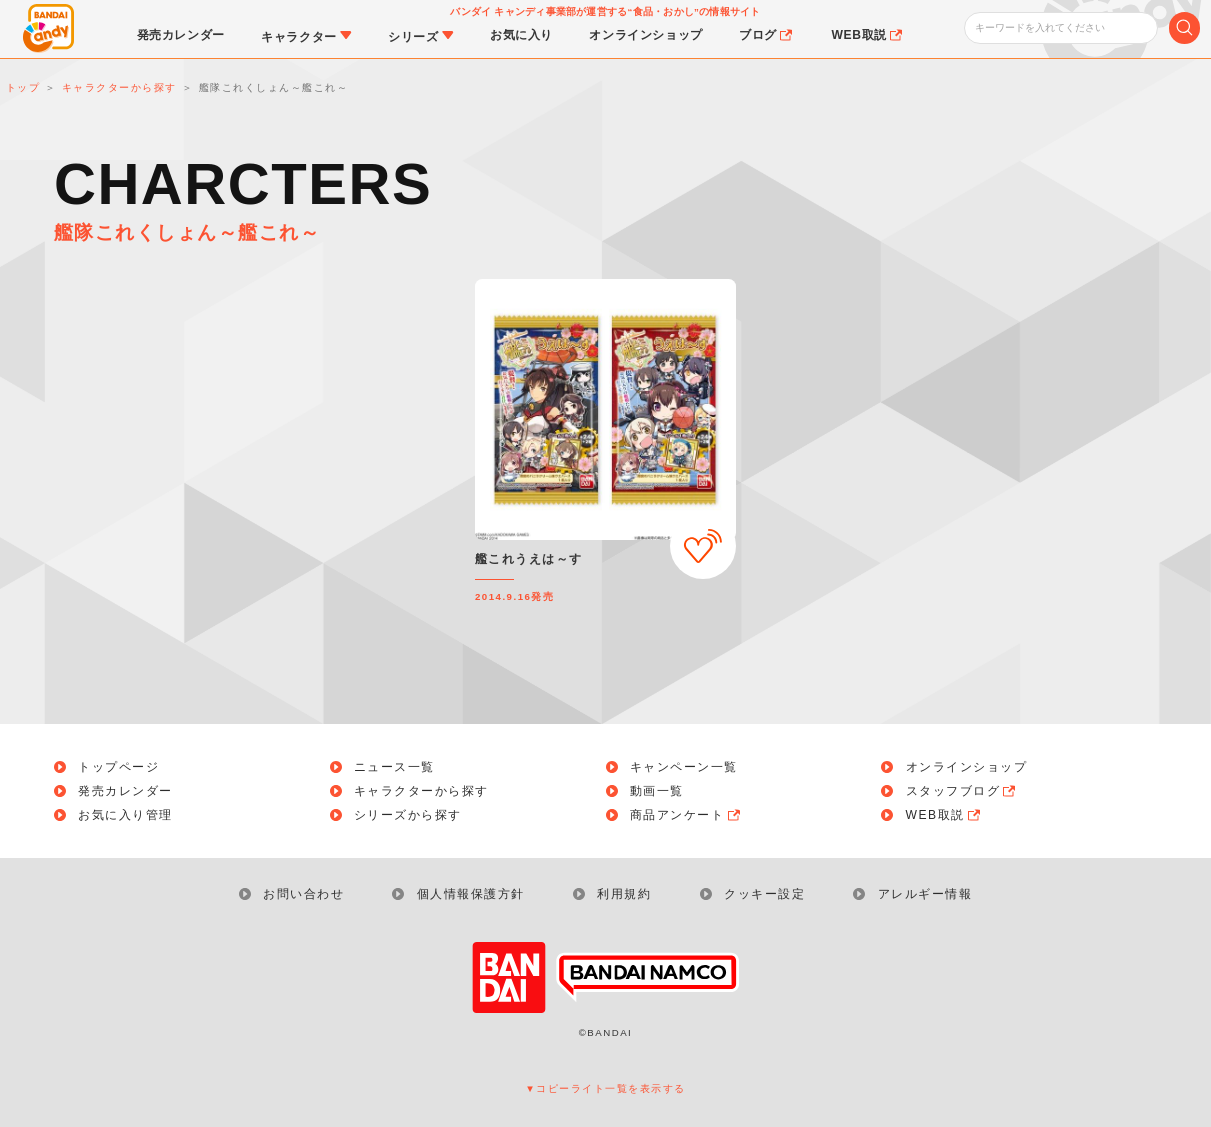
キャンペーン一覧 (684, 767)
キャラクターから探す (421, 791)
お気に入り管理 (125, 815)
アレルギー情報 (925, 894)
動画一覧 (657, 791)
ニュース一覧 (394, 767)
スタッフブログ (962, 791)
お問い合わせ (303, 894)
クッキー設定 (764, 894)
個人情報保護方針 (471, 894)
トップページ (118, 767)
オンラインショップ (967, 767)
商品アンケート (686, 815)
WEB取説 (944, 815)
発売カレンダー (125, 791)
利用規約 (624, 894)
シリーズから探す (408, 815)
